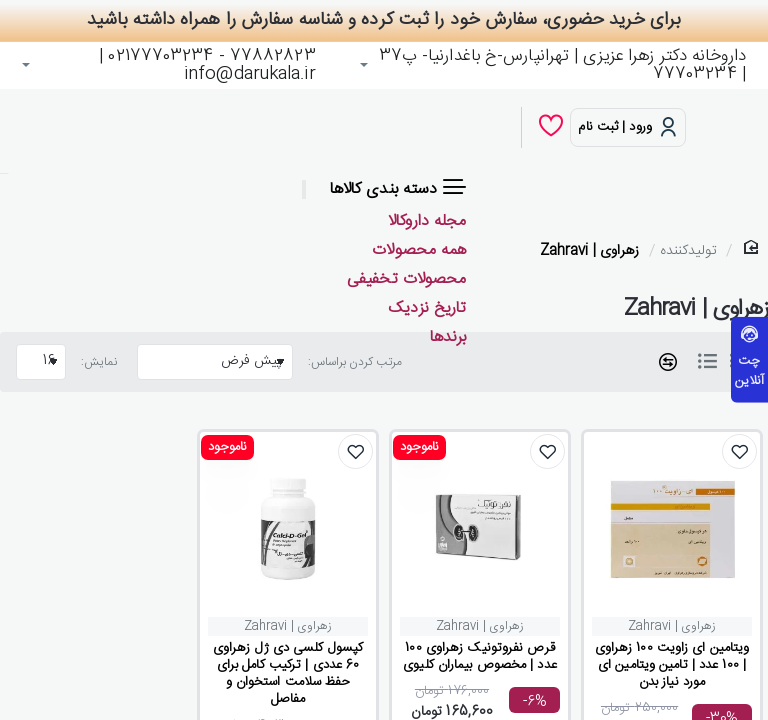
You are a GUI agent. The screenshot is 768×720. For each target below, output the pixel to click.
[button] (739, 451)
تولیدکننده (688, 251)
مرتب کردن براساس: (355, 362)
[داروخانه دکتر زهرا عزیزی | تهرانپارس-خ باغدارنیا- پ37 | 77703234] (553, 65)
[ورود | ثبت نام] (628, 127)
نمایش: (99, 362)
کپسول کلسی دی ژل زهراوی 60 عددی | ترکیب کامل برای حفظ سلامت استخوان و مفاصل (288, 674)
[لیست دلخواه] (551, 127)
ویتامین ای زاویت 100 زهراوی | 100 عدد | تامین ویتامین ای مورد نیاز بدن (672, 666)
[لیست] (707, 362)
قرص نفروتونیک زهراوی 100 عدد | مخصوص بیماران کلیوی (480, 657)
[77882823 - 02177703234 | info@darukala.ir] (169, 65)
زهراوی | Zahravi (590, 251)
